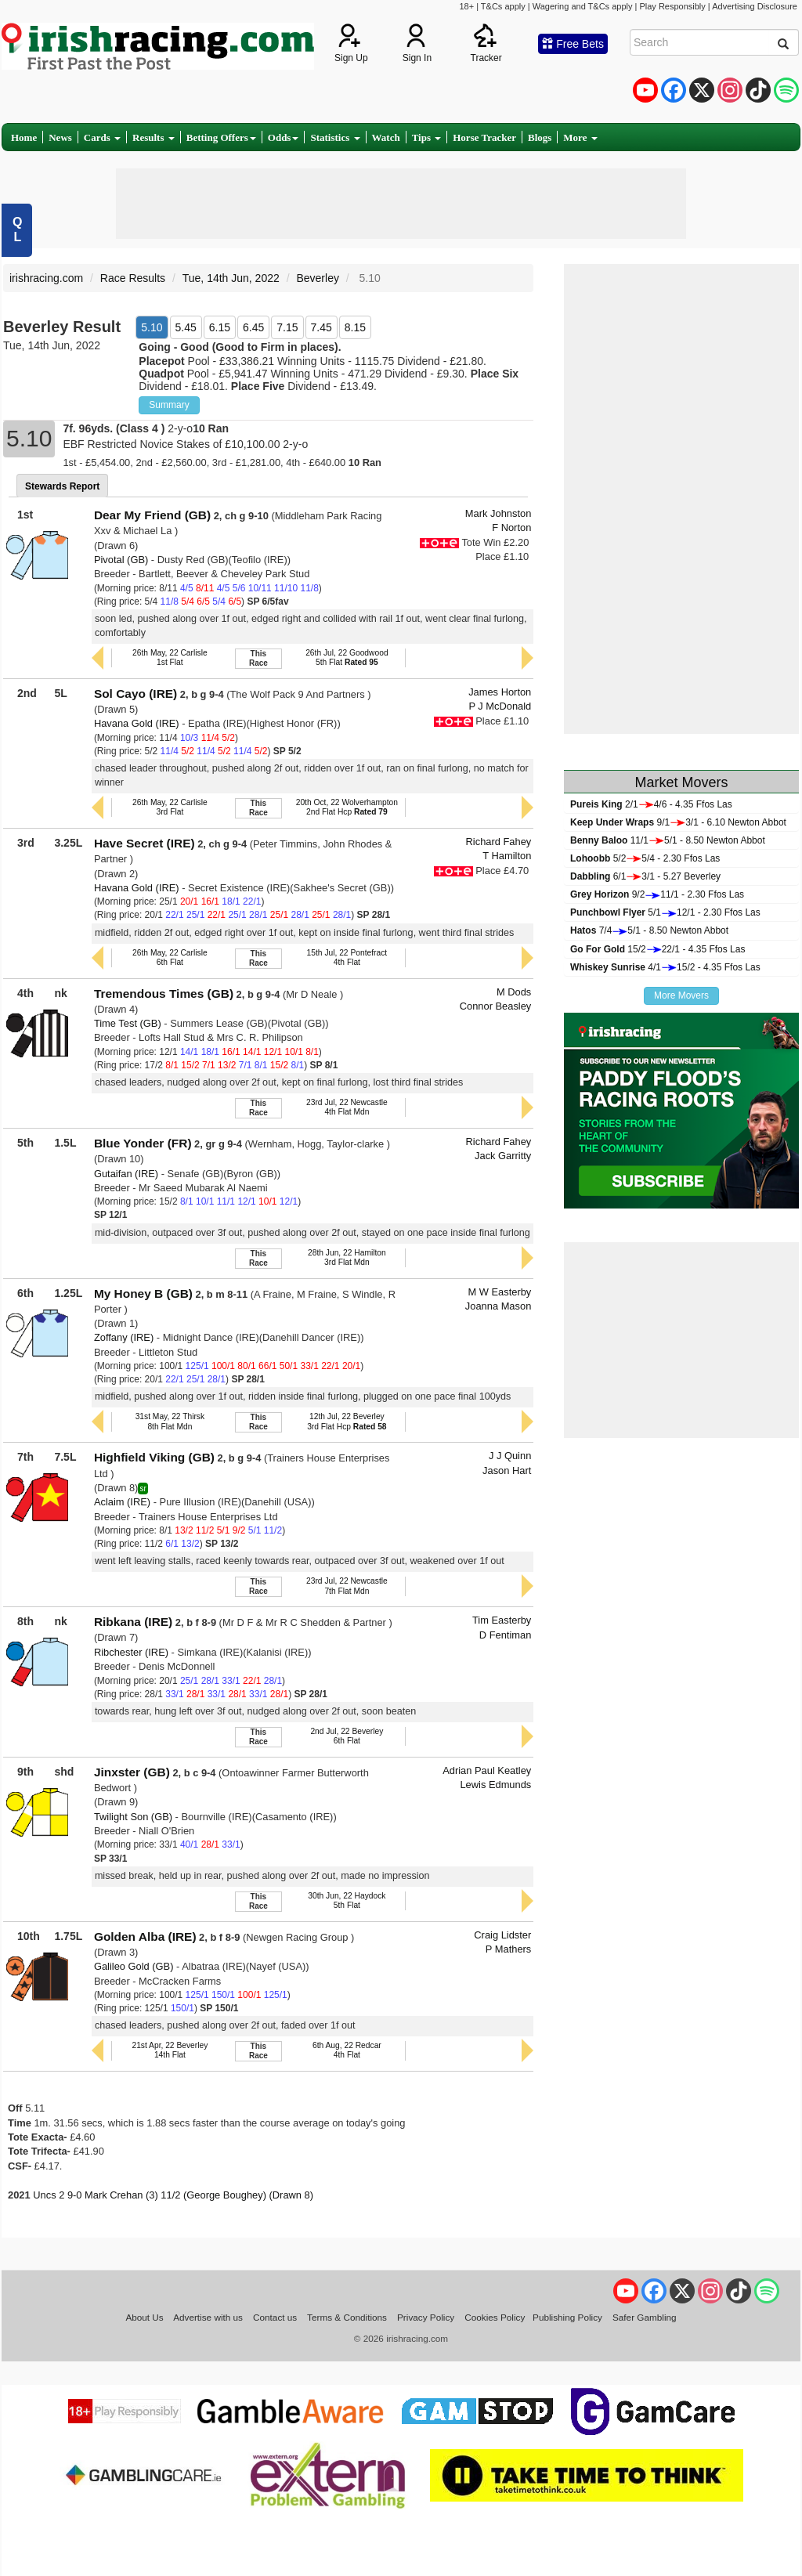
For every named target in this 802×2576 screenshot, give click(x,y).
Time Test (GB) (127, 1023)
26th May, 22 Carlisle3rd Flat (170, 807)
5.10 (151, 327)
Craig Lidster (502, 1935)
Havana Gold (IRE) (136, 723)
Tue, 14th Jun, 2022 (231, 278)
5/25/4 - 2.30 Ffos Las (645, 858)
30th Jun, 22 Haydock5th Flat (346, 1900)
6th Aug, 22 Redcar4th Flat (346, 2050)
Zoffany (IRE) (124, 1337)
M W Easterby (499, 1292)
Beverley (317, 278)
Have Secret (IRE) (144, 843)
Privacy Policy (425, 2317)
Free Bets (573, 44)
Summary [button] (169, 404)
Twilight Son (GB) (133, 1817)
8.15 (355, 327)
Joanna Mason (498, 1306)
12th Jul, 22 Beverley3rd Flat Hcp (346, 1421)
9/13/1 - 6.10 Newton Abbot (678, 822)
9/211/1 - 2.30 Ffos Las (657, 894)
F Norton (511, 527)
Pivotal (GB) (121, 559)
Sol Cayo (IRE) (135, 693)
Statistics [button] (334, 137)
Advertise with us (208, 2317)
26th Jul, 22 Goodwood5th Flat (346, 658)
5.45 (186, 327)
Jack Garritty (503, 1156)
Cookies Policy (494, 2317)
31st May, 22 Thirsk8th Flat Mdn (170, 1421)
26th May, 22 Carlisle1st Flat (170, 658)
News (60, 137)
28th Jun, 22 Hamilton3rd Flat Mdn (347, 1257)
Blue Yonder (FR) (143, 1143)
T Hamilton (506, 856)
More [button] (580, 137)
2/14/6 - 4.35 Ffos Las (651, 804)
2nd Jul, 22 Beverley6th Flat (346, 1736)
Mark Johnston (498, 513)
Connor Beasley (496, 1006)
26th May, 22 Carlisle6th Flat (170, 957)
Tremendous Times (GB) (163, 993)
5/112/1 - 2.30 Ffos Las (665, 912)
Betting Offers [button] (221, 137)
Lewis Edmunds (495, 1784)
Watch (386, 137)
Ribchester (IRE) (131, 1652)
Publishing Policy (567, 2317)
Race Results (132, 278)
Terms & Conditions (347, 2317)
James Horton (499, 692)
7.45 (321, 327)
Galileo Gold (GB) (134, 1966)
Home (24, 137)
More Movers (681, 995)
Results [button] (153, 137)
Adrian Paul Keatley (487, 1770)
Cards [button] (102, 137)
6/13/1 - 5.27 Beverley (645, 876)
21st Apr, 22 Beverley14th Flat (170, 2050)
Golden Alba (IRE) (145, 1936)
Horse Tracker (484, 137)
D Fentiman (505, 1635)
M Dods (514, 992)
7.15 (287, 327)
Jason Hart (506, 1470)
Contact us (275, 2317)
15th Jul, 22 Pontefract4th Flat (347, 957)
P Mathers (508, 1949)
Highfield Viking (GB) (154, 1457)
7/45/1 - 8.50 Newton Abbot (649, 930)
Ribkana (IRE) (133, 1621)
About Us (144, 2317)
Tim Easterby (501, 1620)
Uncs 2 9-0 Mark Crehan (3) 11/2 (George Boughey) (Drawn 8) (173, 2195)
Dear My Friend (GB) (152, 515)
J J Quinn (510, 1455)
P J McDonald (499, 706)
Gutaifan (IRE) (126, 1174)
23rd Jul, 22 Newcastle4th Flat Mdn (347, 1107)
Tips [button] (427, 137)
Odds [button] (283, 137)
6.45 (253, 327)
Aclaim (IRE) (122, 1502)
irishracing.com (46, 278)
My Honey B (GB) (143, 1293)
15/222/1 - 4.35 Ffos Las (657, 949)
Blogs (539, 137)
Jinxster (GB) (132, 1772)
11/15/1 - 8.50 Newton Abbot (667, 840)
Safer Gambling (644, 2317)
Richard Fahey (499, 841)
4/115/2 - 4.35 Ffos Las (665, 967)
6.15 (219, 327)
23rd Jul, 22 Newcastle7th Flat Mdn (347, 1586)
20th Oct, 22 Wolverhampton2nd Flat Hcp (347, 807)
